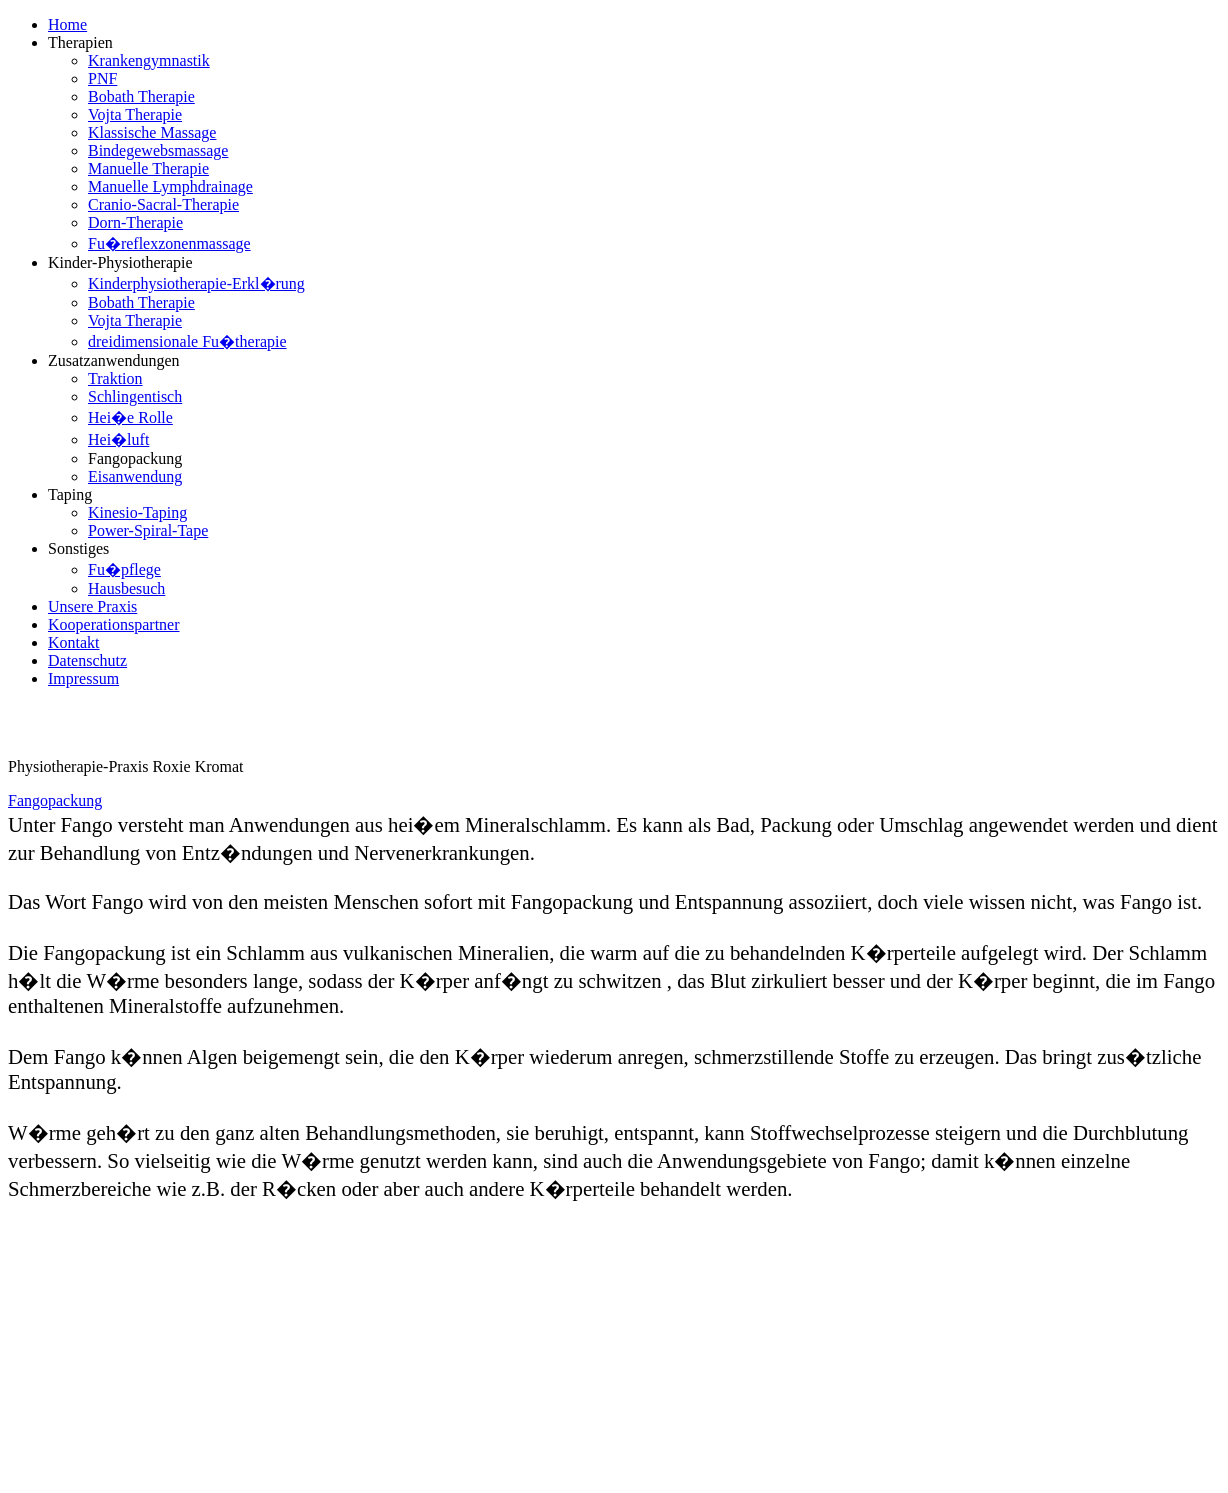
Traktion (115, 378)
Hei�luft (118, 439)
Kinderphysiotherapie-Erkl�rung (196, 283)
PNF (102, 78)
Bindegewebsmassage (158, 150)
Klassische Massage (152, 132)
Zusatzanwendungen (114, 360)
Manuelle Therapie (148, 168)
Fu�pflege (124, 569)
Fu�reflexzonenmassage (169, 243)
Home (67, 24)
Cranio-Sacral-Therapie (163, 204)
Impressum (83, 678)
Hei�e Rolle (130, 417)
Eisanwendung (135, 476)
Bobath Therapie (141, 96)
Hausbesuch (126, 588)
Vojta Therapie (135, 114)
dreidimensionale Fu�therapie (187, 341)
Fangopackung (55, 800)
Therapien (80, 42)
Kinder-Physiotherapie (120, 262)
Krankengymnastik (149, 60)
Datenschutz (87, 660)
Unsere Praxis (92, 606)
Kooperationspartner (114, 624)
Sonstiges (78, 548)
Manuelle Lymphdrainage (170, 186)
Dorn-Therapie (135, 222)
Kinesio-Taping (137, 512)
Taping (70, 494)
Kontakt (74, 642)
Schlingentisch (135, 396)
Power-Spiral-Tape (148, 530)
